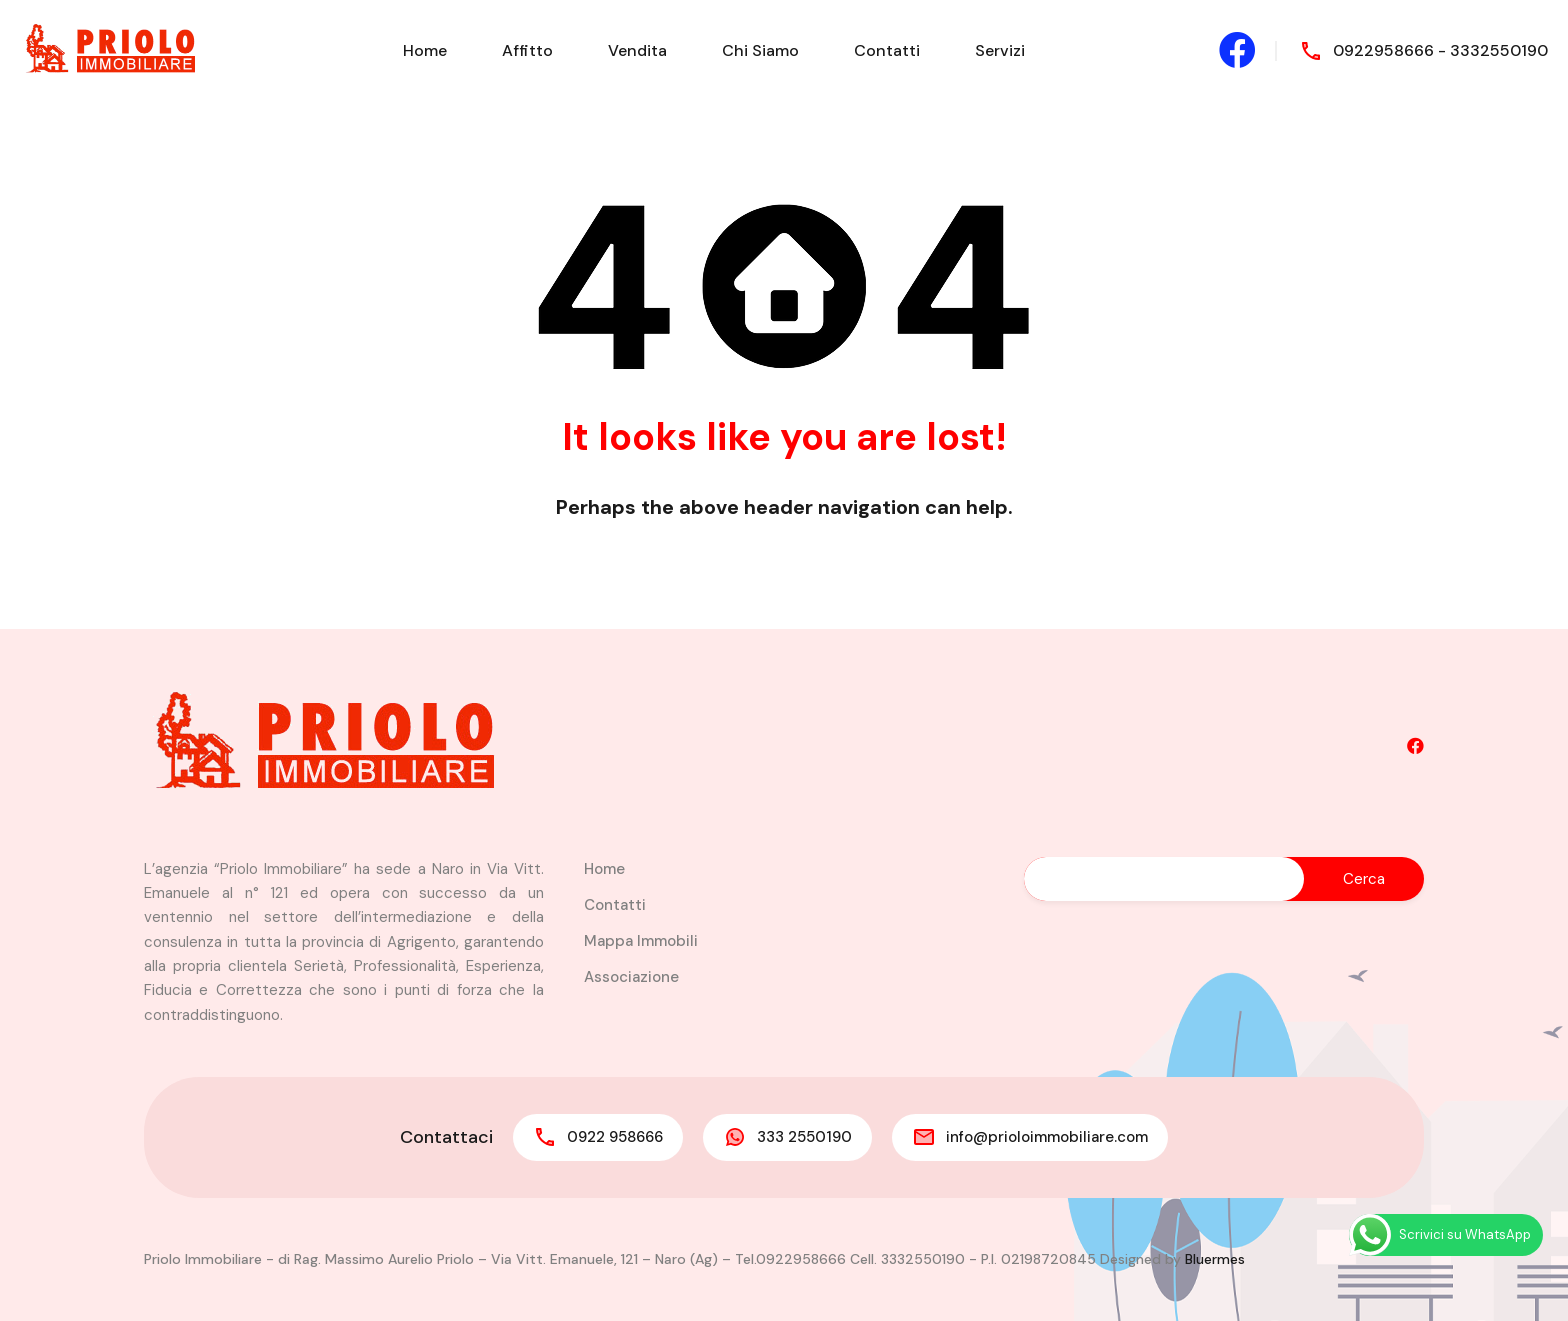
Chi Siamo (760, 50)
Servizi (1000, 50)
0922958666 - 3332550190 (1440, 50)
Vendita (637, 50)
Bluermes (1215, 1259)
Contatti (887, 50)
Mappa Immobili (641, 941)
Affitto (527, 50)
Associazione (631, 977)
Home (425, 50)
